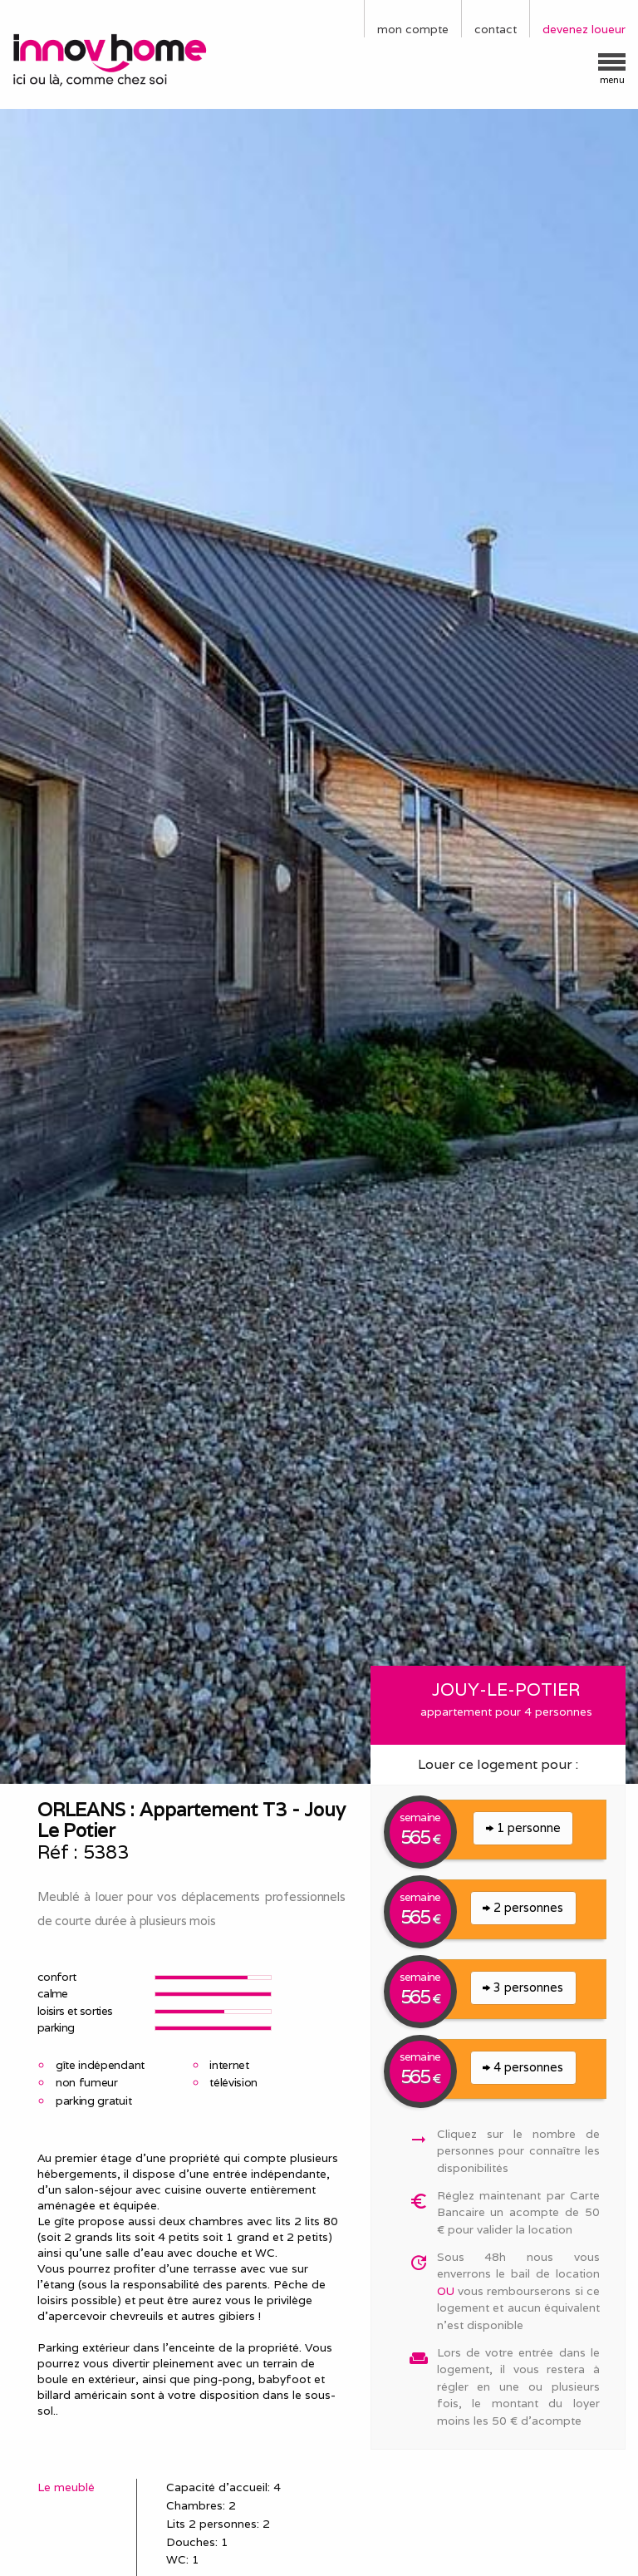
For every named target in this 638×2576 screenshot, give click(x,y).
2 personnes (523, 1907)
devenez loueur (584, 29)
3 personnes (523, 1987)
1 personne (523, 1827)
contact (495, 29)
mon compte (413, 29)
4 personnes (523, 2067)
